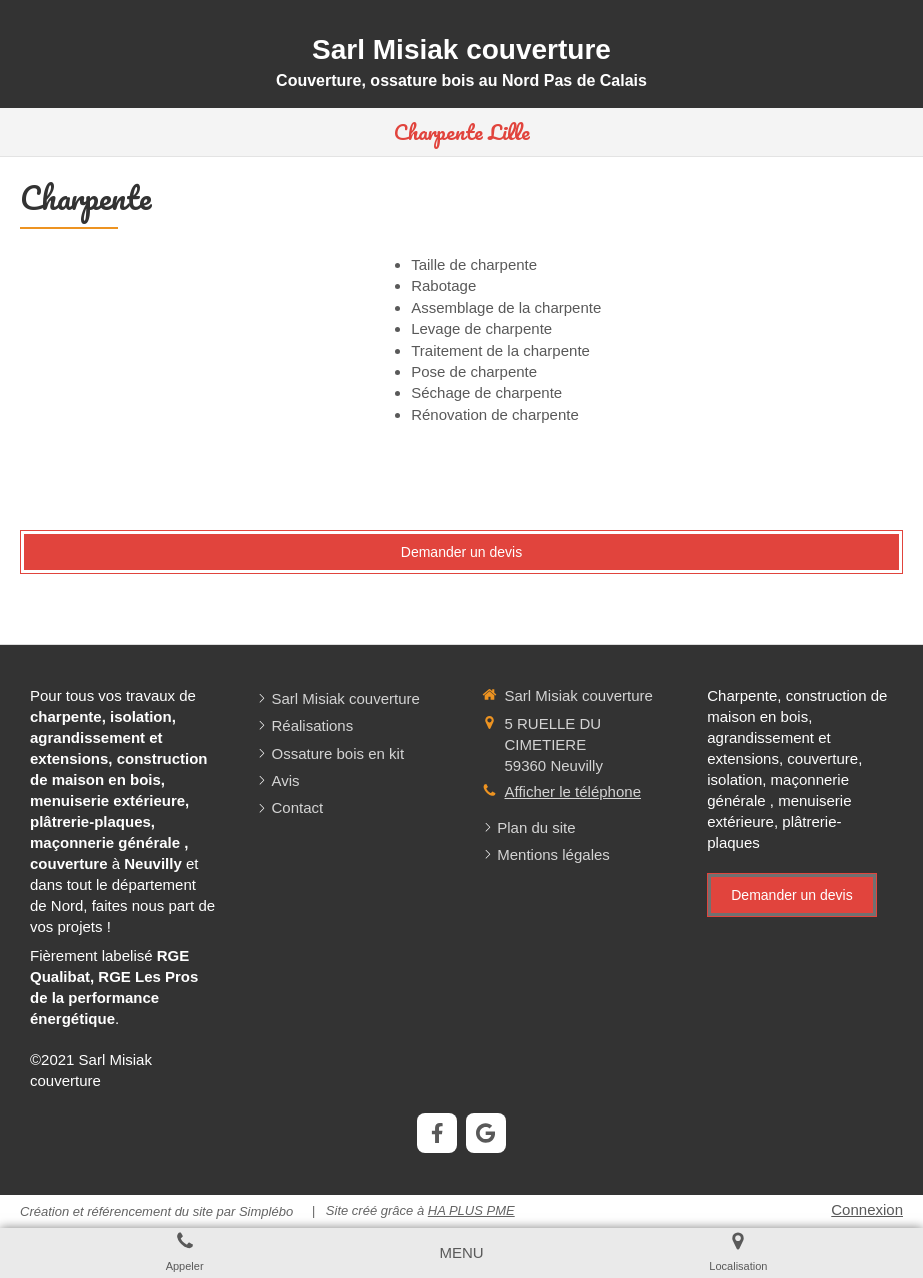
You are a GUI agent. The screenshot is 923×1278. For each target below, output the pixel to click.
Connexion (867, 1209)
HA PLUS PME (471, 1210)
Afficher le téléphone (573, 791)
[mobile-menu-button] (461, 1252)
